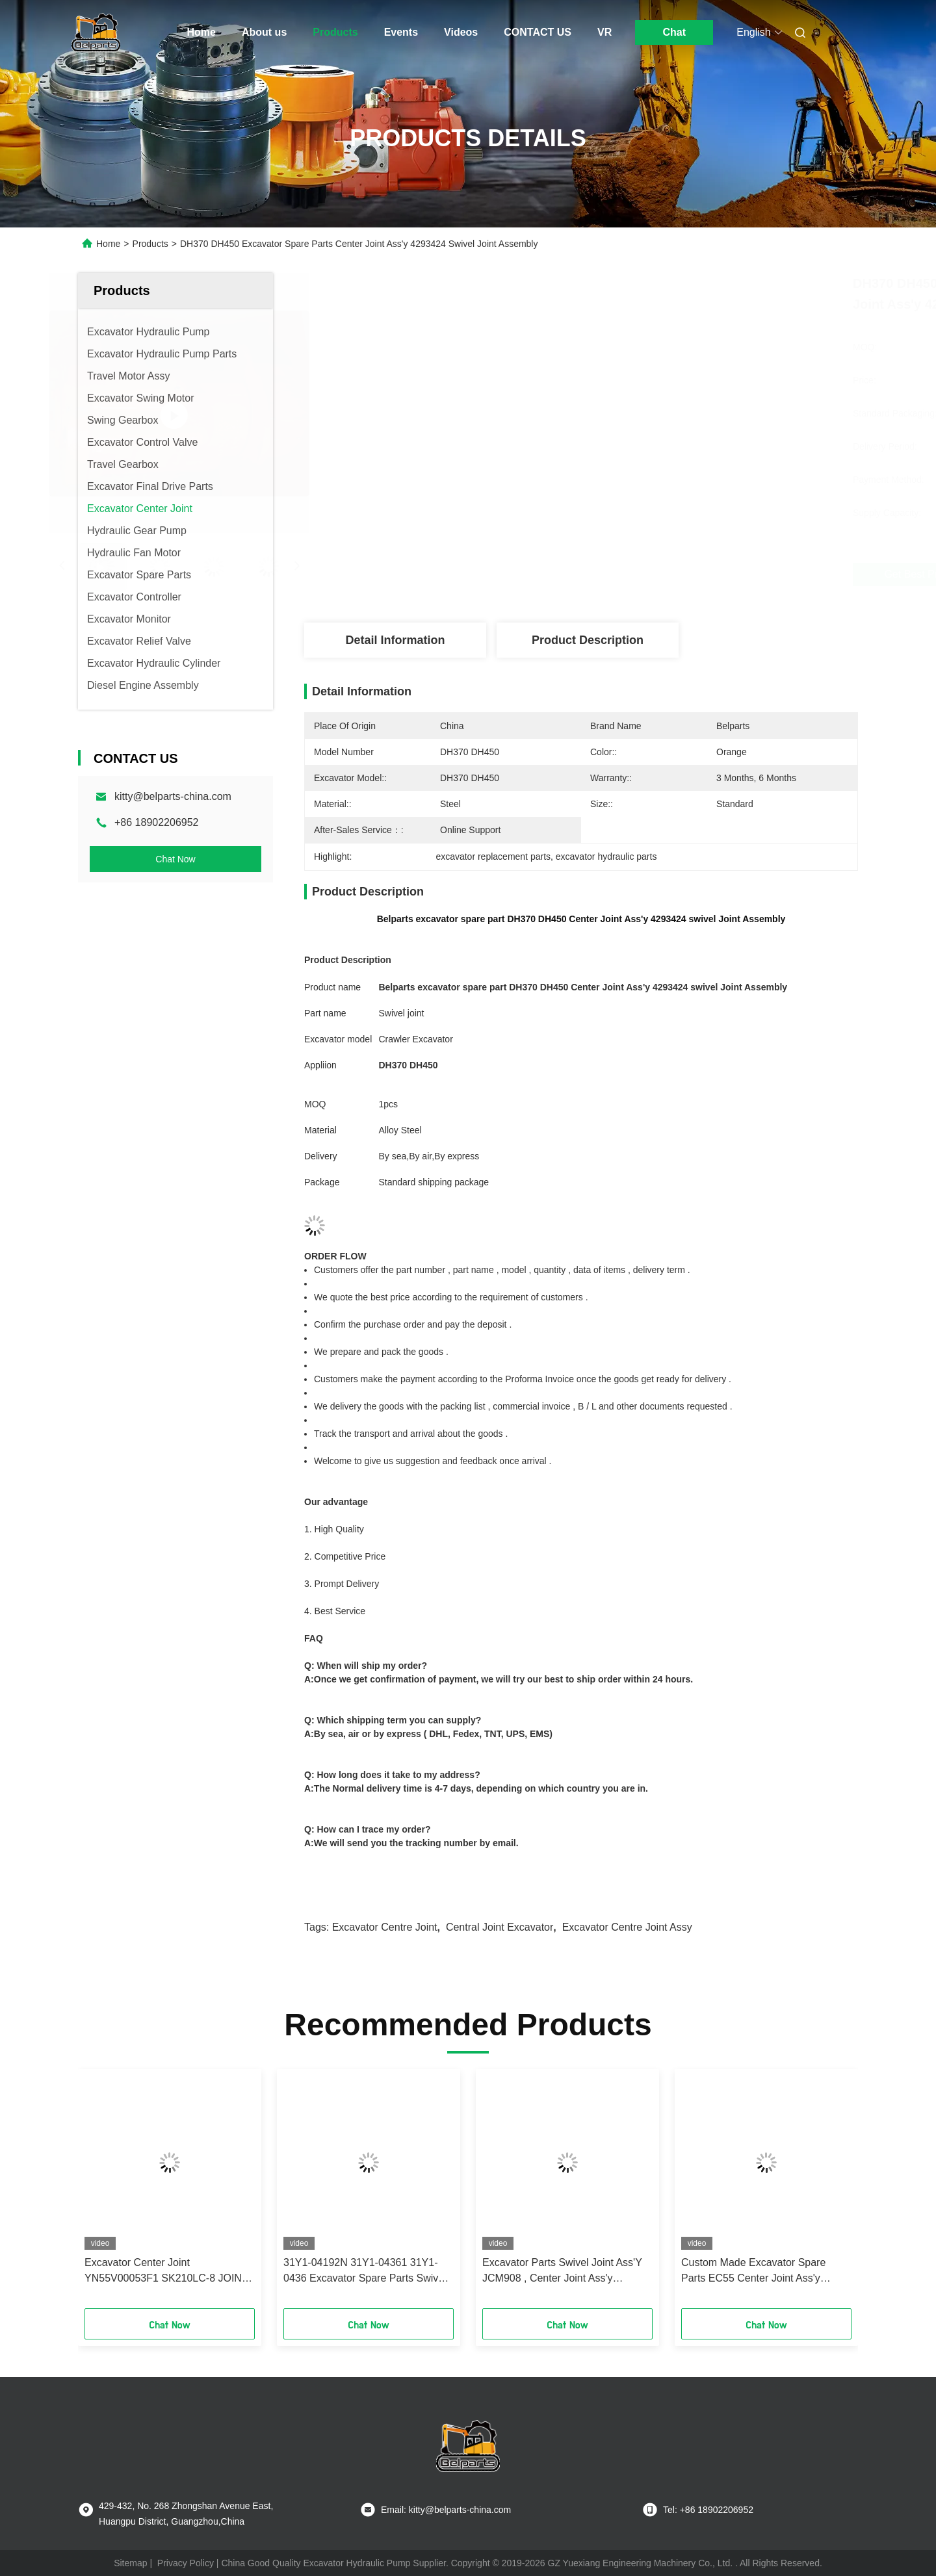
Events (401, 32)
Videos (461, 32)
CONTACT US (537, 32)
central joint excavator (499, 1927)
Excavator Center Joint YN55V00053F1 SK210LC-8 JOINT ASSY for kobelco (166, 2271)
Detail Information (395, 640)
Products (335, 32)
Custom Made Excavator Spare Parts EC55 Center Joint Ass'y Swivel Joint (753, 2271)
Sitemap (130, 2563)
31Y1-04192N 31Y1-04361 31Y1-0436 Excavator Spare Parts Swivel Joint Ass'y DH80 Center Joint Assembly (365, 2271)
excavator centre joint (384, 1927)
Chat (674, 32)
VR (604, 32)
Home (201, 32)
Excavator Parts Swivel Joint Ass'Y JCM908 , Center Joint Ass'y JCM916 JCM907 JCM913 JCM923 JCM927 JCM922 (564, 2271)
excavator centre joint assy (627, 1927)
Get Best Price (649, 574)
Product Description (588, 640)
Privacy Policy (185, 2563)
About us (264, 32)
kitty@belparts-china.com (172, 796)
